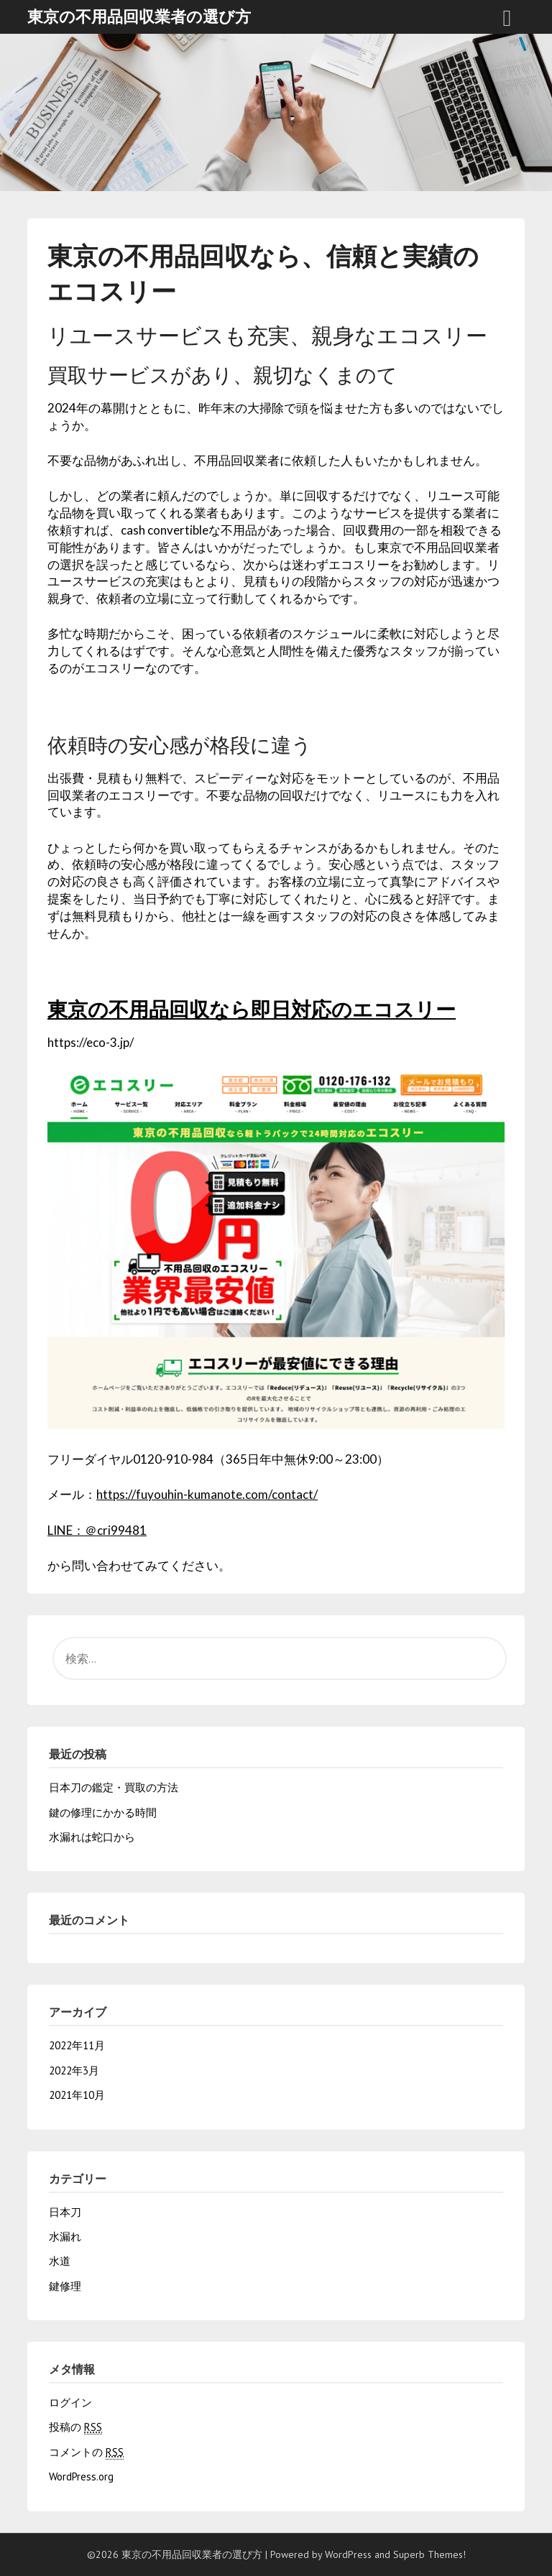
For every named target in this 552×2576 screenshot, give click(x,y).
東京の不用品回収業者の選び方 (139, 16)
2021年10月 (77, 2095)
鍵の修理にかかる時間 (103, 1812)
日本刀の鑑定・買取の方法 (113, 1787)
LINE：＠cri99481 (97, 1530)
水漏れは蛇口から (92, 1837)
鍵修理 (65, 2286)
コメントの (86, 2452)
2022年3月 (74, 2070)
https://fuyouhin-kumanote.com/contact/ (207, 1494)
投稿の (75, 2427)
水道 (59, 2261)
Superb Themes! (429, 2554)
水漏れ (65, 2236)
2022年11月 (77, 2045)
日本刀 (65, 2212)
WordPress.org (81, 2476)
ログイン (70, 2402)
